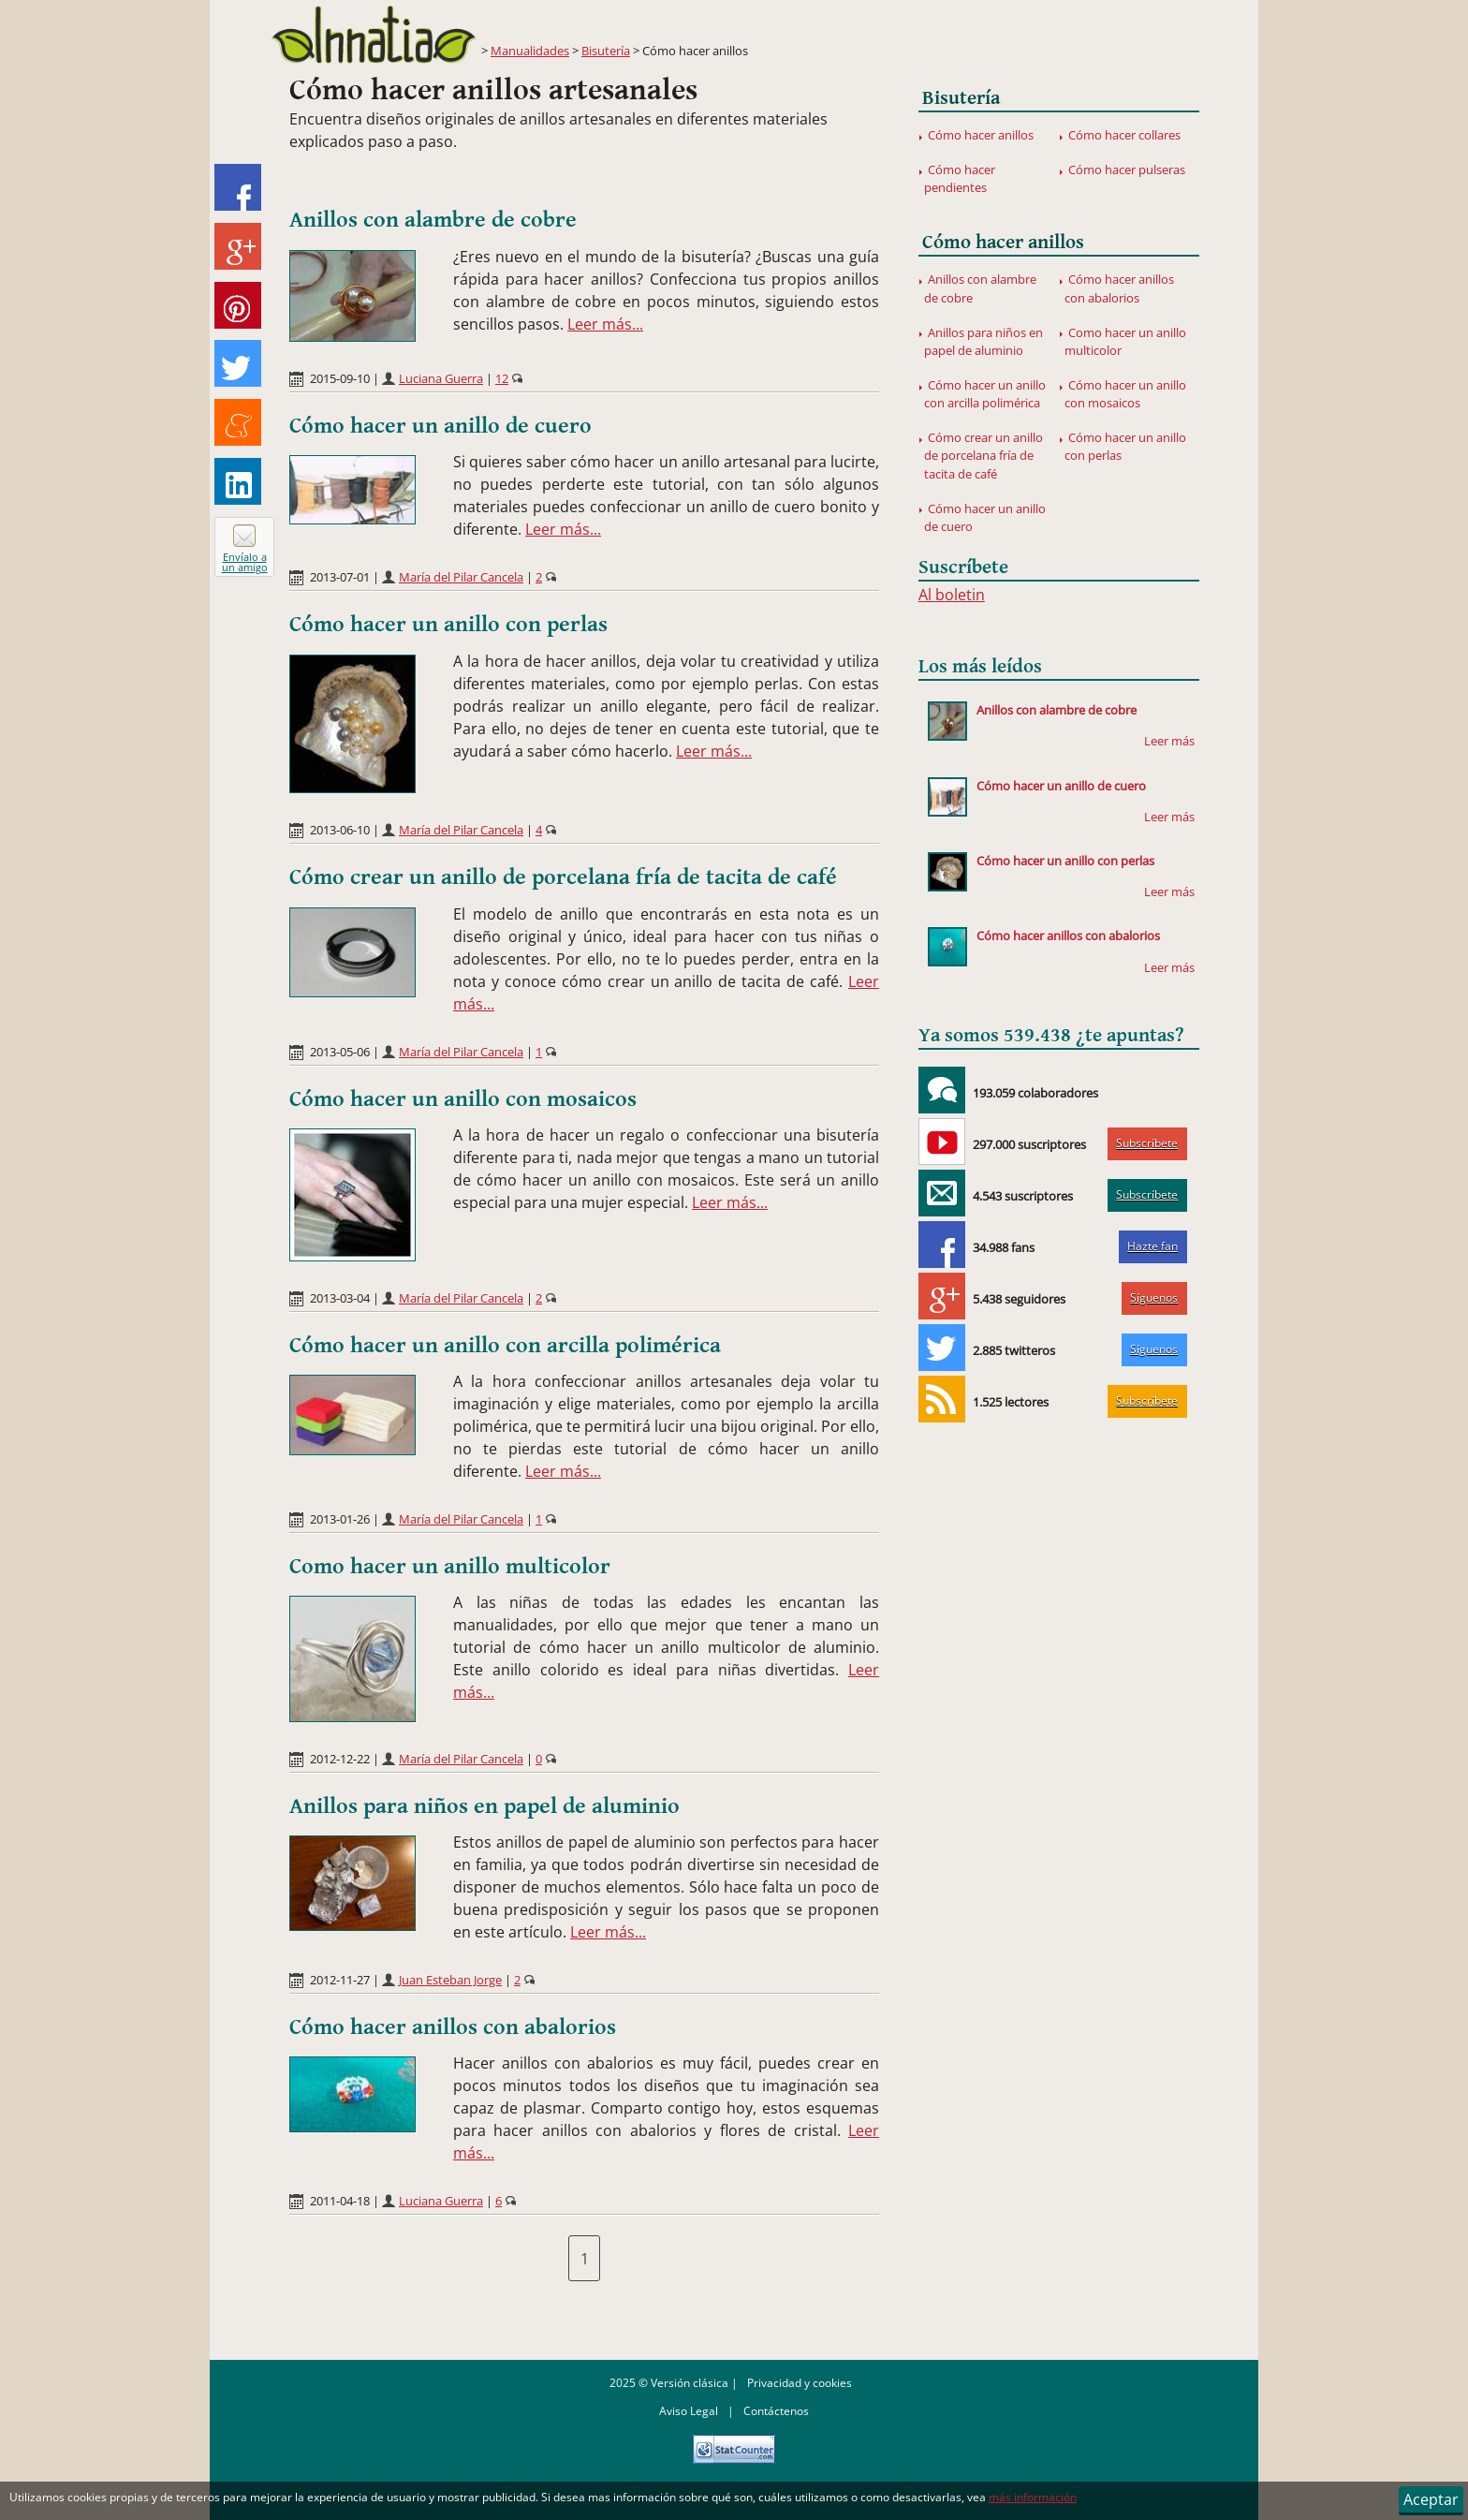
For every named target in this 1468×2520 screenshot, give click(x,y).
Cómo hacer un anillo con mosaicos (463, 1099)
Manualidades (530, 50)
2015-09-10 (340, 378)
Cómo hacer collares (1124, 134)
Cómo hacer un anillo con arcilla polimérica (505, 1346)
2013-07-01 (340, 576)
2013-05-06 (340, 1051)
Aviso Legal (688, 2411)
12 (501, 378)
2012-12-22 (340, 1758)
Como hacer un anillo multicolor (449, 1567)
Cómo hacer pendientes (959, 178)
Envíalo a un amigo (245, 562)
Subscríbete (1147, 1143)
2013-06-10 (340, 829)
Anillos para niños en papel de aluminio (484, 1806)
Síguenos (1154, 1297)
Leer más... (605, 324)
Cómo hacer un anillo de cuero (440, 426)
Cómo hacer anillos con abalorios (452, 2027)
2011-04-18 (340, 2200)
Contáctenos (776, 2411)
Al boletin (951, 594)
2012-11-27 (340, 1979)
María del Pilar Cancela (461, 576)
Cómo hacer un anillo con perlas (448, 625)
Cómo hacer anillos (981, 134)
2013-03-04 (340, 1297)
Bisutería (605, 50)
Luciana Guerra (441, 378)
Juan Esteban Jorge (450, 1979)
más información (1033, 2497)
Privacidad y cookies (799, 2383)
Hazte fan (1152, 1246)
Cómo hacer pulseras (1126, 169)
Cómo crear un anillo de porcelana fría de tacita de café (563, 877)
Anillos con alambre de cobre (433, 220)
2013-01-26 (340, 1519)
